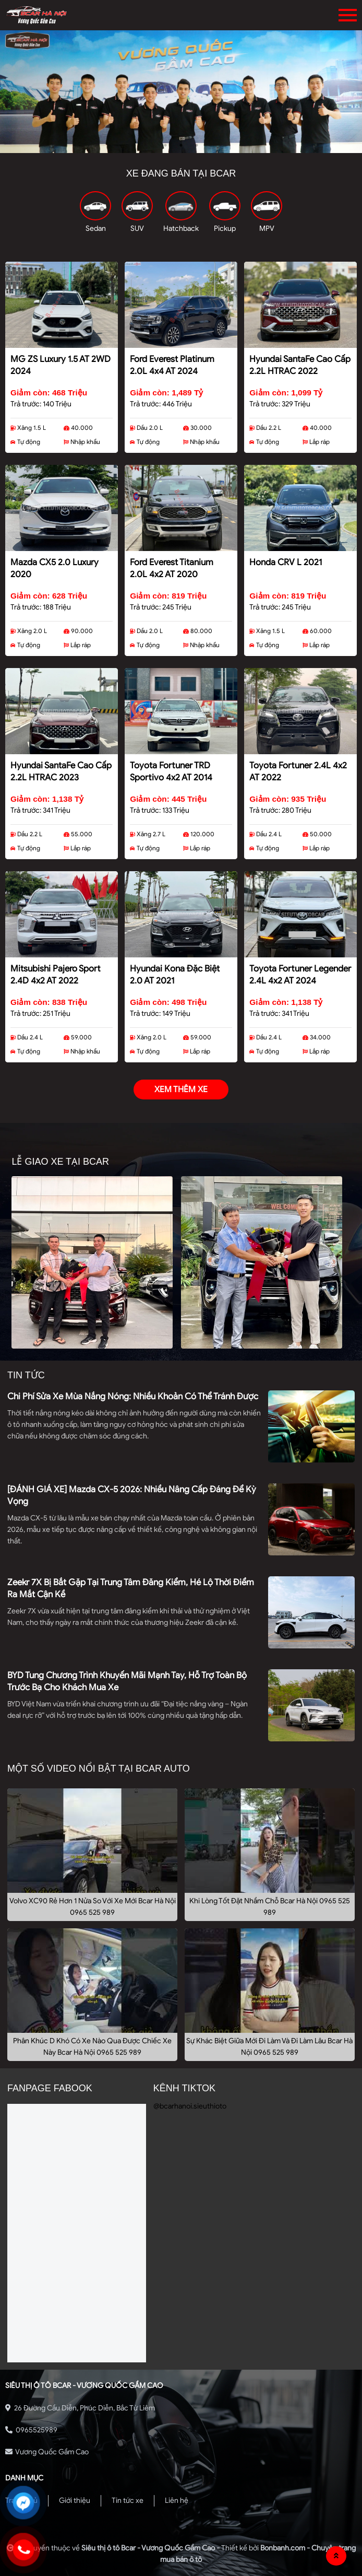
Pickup (225, 228)
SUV (137, 228)
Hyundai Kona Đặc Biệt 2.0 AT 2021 (175, 974)
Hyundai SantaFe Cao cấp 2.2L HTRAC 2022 (300, 365)
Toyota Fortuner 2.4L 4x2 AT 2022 (298, 771)
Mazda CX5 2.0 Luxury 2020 (54, 568)
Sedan (96, 228)
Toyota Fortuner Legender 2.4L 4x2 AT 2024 (300, 974)
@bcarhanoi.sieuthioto (189, 2106)
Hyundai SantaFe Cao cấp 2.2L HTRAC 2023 (61, 771)
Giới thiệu (74, 2500)
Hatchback (181, 228)
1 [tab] (165, 145)
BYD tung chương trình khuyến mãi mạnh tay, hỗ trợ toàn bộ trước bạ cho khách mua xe (127, 1681)
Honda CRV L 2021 (285, 562)
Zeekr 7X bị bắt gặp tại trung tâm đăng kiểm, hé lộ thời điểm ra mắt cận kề (130, 1588)
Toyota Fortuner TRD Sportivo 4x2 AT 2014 (171, 771)
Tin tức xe (127, 2500)
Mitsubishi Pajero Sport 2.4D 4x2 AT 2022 (55, 974)
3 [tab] (196, 145)
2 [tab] (181, 145)
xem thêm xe (181, 1089)
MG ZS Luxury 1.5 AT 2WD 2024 (60, 365)
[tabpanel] (181, 91)
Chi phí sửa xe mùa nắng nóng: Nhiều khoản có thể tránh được (132, 1396)
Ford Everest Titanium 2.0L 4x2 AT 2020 (171, 568)
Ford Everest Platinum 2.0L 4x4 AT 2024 (172, 365)
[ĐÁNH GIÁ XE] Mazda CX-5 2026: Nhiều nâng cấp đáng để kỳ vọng (131, 1495)
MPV (266, 228)
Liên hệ (176, 2500)
